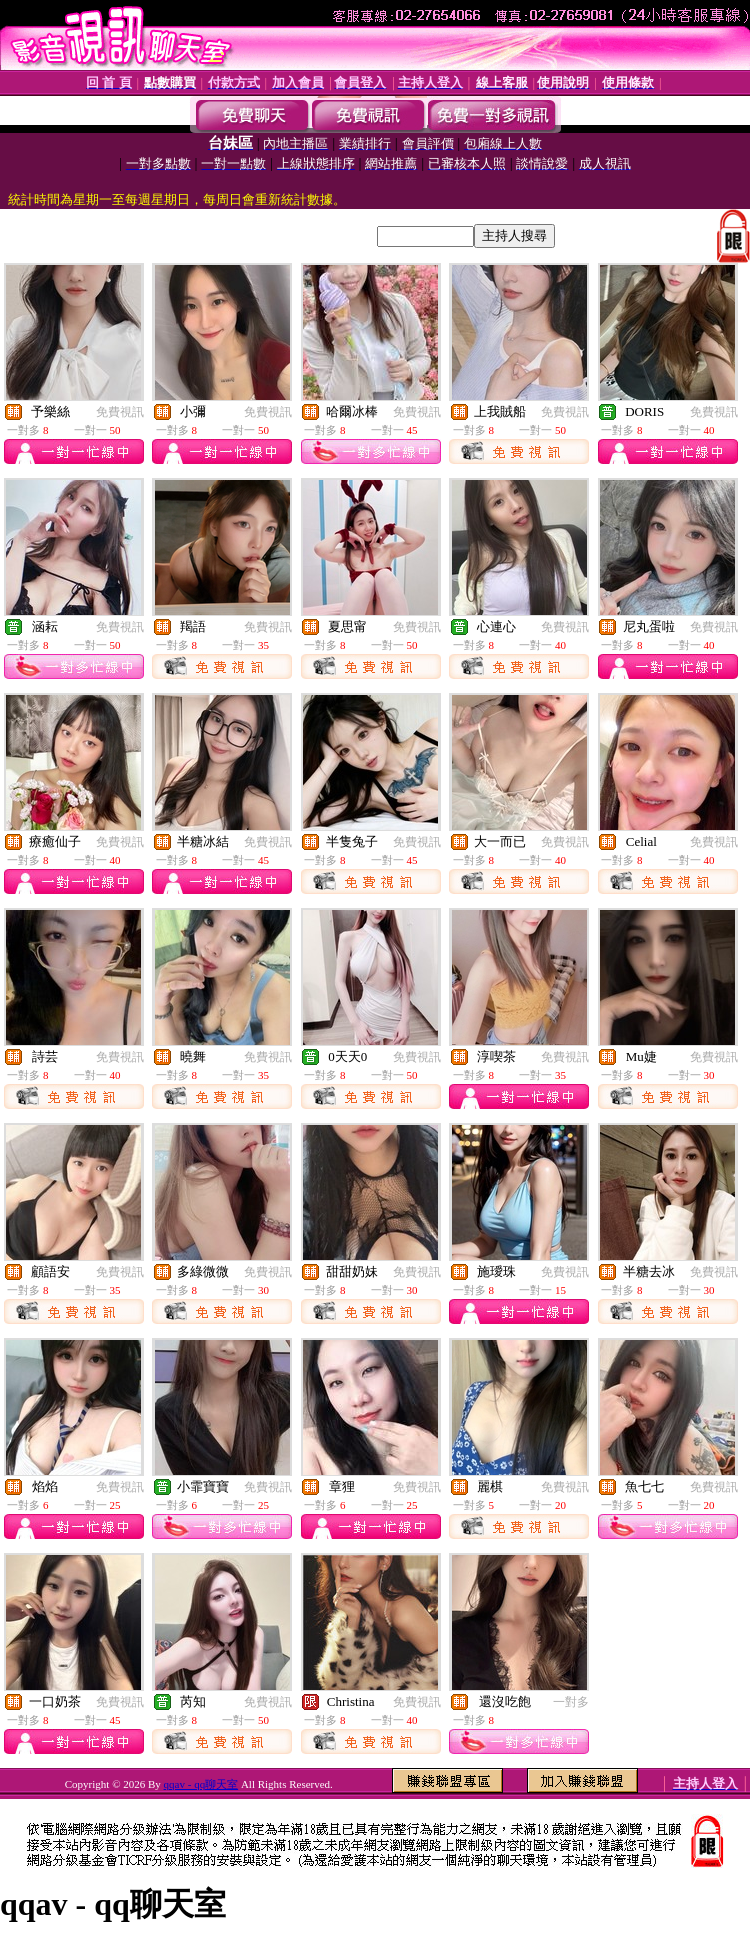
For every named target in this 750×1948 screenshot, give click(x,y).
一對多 (571, 1702)
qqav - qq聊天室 (201, 1784)
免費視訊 (120, 412)
